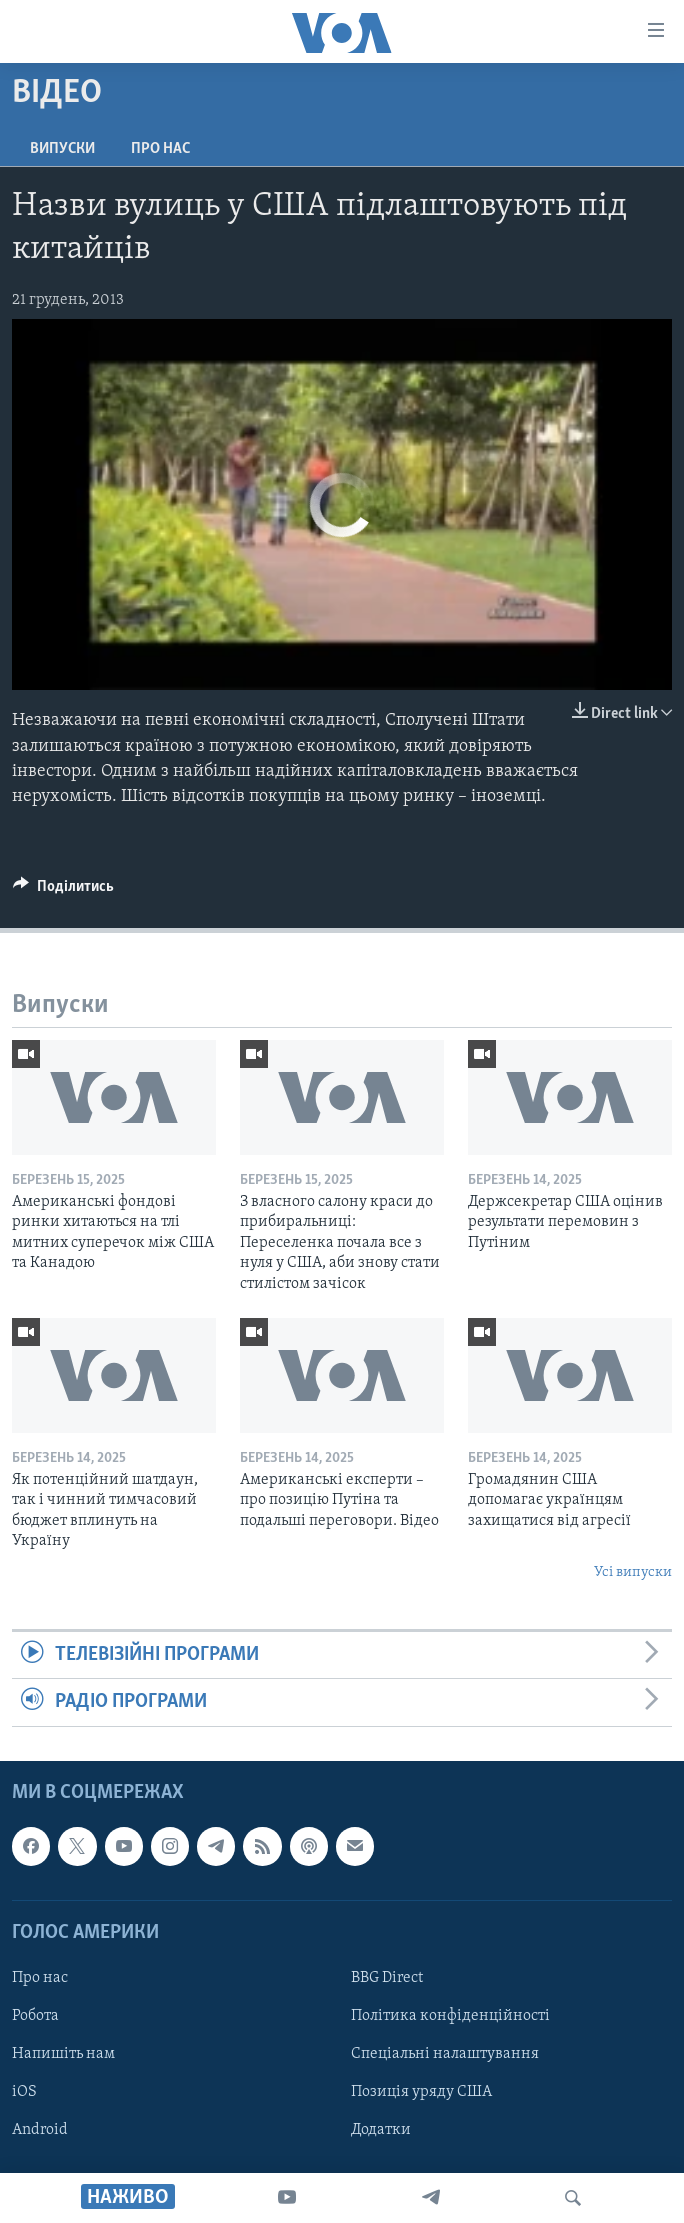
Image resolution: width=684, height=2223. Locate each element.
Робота (35, 2016)
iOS (24, 2092)
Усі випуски (633, 1572)
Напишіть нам (63, 2054)
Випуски (62, 149)
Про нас (160, 149)
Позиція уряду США (421, 2092)
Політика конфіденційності (450, 2016)
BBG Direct (387, 1978)
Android (40, 2130)
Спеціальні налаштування (445, 2054)
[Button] (63, 891)
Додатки (381, 2130)
